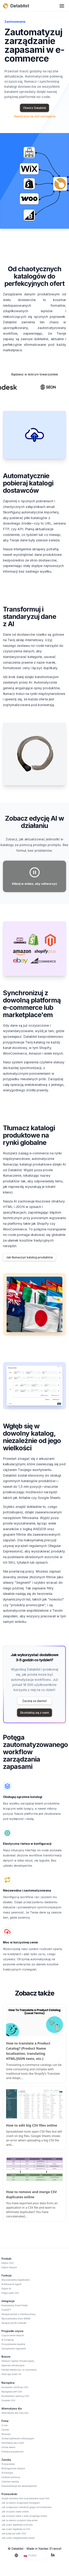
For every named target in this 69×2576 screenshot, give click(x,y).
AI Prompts (7, 2472)
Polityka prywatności (12, 2451)
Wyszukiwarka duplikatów (15, 2279)
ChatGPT (6, 2309)
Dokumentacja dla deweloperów (19, 2486)
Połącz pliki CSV (10, 2293)
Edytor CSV (7, 2263)
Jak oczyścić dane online (15, 2511)
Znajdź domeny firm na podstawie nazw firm (25, 2498)
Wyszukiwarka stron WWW (15, 2318)
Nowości (6, 2434)
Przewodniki (8, 2464)
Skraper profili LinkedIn (13, 2323)
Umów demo (8, 2447)
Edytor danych (9, 2267)
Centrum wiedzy (10, 2481)
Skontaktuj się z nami (12, 2442)
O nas (4, 2425)
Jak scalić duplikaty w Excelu (17, 2524)
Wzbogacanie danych (13, 2468)
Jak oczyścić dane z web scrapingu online (24, 2516)
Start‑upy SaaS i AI (11, 2374)
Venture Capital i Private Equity (17, 2361)
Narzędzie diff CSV (11, 2391)
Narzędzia (8, 2382)
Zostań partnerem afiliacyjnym (17, 2438)
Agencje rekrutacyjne (12, 2365)
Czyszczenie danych (12, 2335)
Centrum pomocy (10, 2477)
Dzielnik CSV (8, 2400)
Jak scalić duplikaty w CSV (15, 2529)
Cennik (5, 2429)
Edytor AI (6, 2288)
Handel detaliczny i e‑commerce (19, 2369)
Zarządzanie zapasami (13, 2348)
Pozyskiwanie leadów (13, 2344)
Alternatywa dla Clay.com (15, 2413)
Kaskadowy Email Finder (14, 2305)
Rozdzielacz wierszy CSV (15, 2396)
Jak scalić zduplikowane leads (18, 2538)
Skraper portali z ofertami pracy (18, 2314)
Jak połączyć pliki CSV (13, 2533)
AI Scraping (7, 2339)
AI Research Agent (11, 2284)
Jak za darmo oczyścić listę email (19, 2520)
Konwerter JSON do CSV (14, 2387)
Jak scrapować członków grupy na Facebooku (26, 2507)
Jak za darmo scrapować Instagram (20, 2502)
